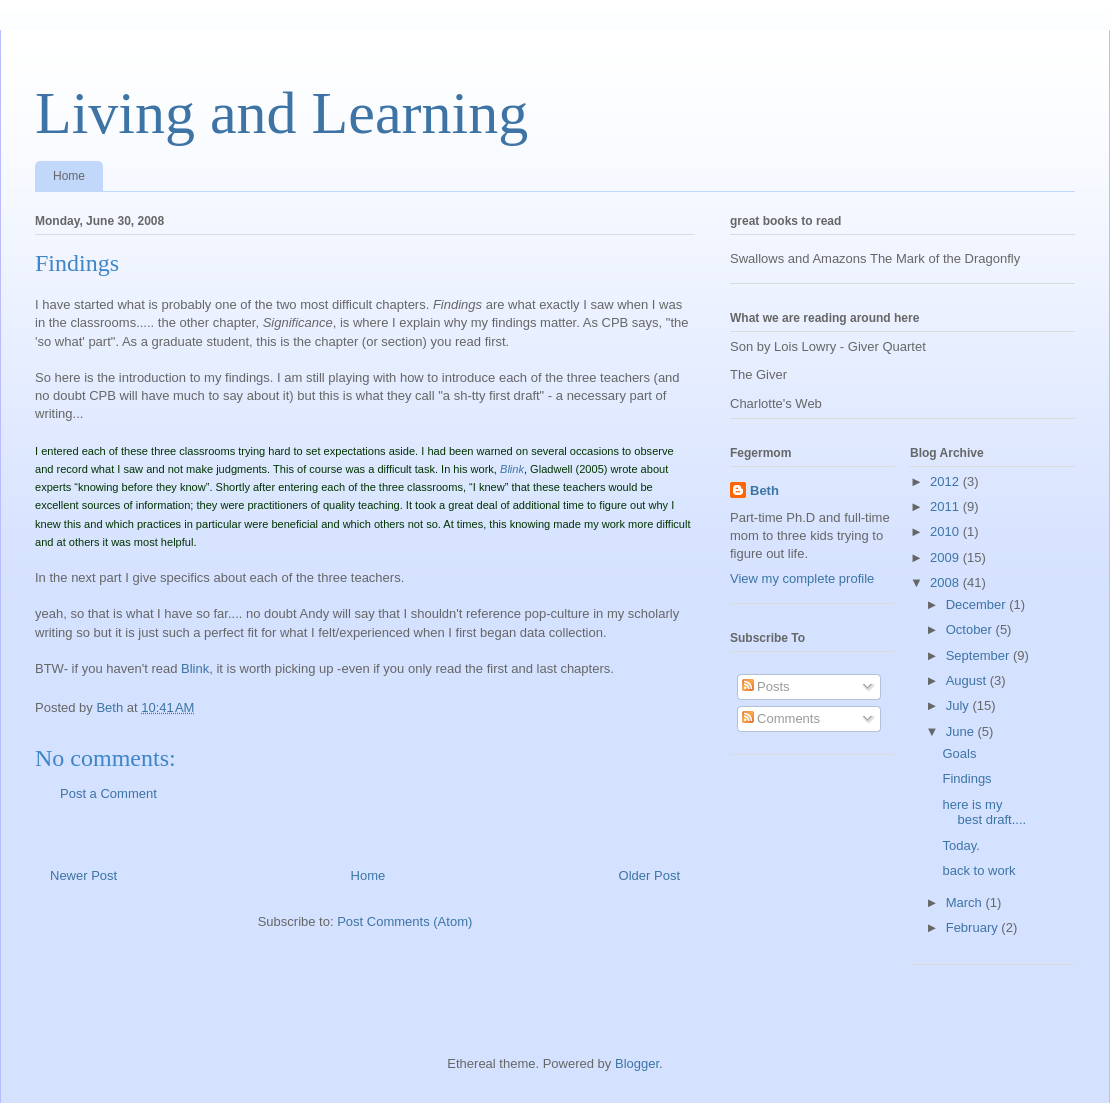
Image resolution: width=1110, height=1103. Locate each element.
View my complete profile (802, 578)
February (974, 927)
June (962, 731)
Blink (195, 668)
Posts (766, 686)
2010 (946, 531)
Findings (966, 778)
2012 (946, 481)
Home (69, 176)
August (968, 680)
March (966, 902)
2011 (946, 506)
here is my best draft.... (984, 812)
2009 (946, 557)
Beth (764, 490)
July (959, 705)
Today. (960, 845)
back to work (978, 870)
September (979, 655)
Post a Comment (108, 793)
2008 (946, 582)
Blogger (637, 1063)
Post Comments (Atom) (404, 921)
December (978, 604)
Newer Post (83, 875)
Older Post (649, 875)
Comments (781, 718)
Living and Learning (281, 113)
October (971, 629)
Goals (959, 753)
